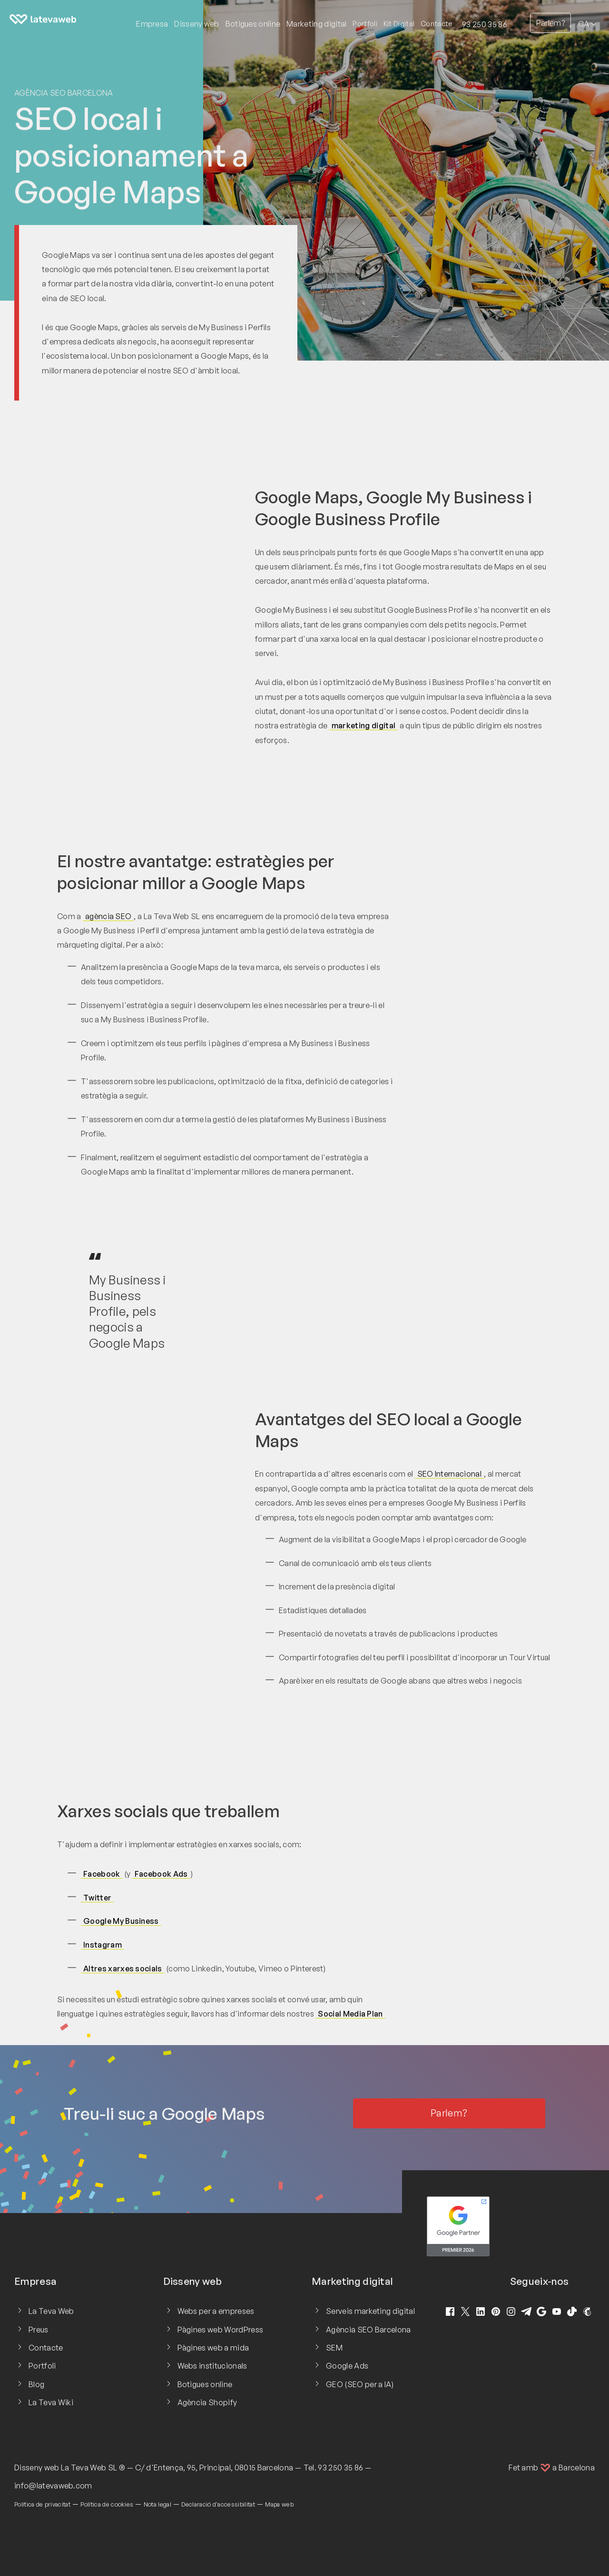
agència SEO (108, 916)
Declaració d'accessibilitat (218, 2504)
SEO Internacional (449, 1474)
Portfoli (365, 24)
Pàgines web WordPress (220, 2329)
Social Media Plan (350, 2013)
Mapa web (279, 2504)
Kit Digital (399, 24)
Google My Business (121, 1921)
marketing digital (363, 725)
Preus (39, 2329)
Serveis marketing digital (370, 2311)
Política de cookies (106, 2504)
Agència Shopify (207, 2402)
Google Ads (347, 2365)
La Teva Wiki (51, 2402)
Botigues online (205, 2384)
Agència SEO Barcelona (63, 93)
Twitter (97, 1897)
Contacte (436, 24)
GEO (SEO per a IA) (360, 2384)
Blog (36, 2384)
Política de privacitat (42, 2504)
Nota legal (157, 2504)
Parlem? (550, 23)
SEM (334, 2347)
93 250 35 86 (484, 24)
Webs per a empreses (216, 2311)
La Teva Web (51, 2311)
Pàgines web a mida (213, 2347)
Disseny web (36, 2467)
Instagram (102, 1944)
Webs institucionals (212, 2365)
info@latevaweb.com (53, 2485)
